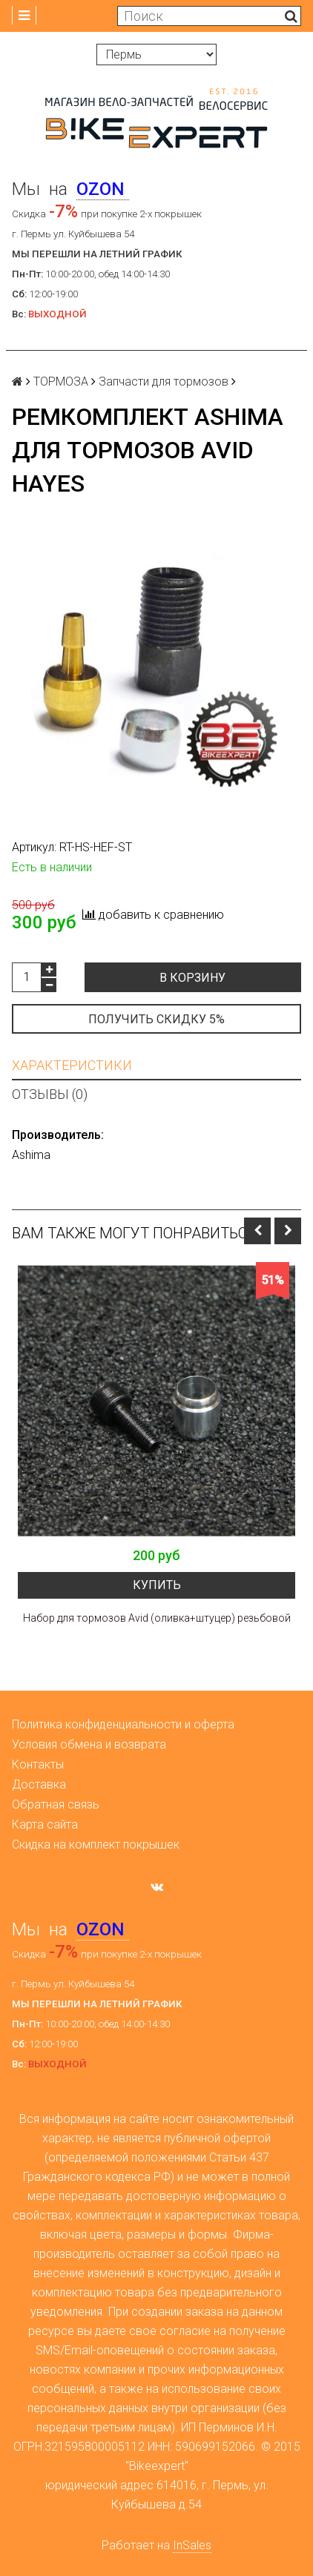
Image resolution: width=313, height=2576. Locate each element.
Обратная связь (55, 1804)
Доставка (39, 1784)
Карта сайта (45, 1824)
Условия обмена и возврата (89, 1744)
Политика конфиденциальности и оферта (123, 1724)
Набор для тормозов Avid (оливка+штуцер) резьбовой (157, 1618)
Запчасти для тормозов (163, 381)
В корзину (192, 978)
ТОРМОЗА (60, 381)
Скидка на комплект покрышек (95, 1844)
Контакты (38, 1764)
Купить (157, 1585)
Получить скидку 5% (156, 1019)
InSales (192, 2545)
